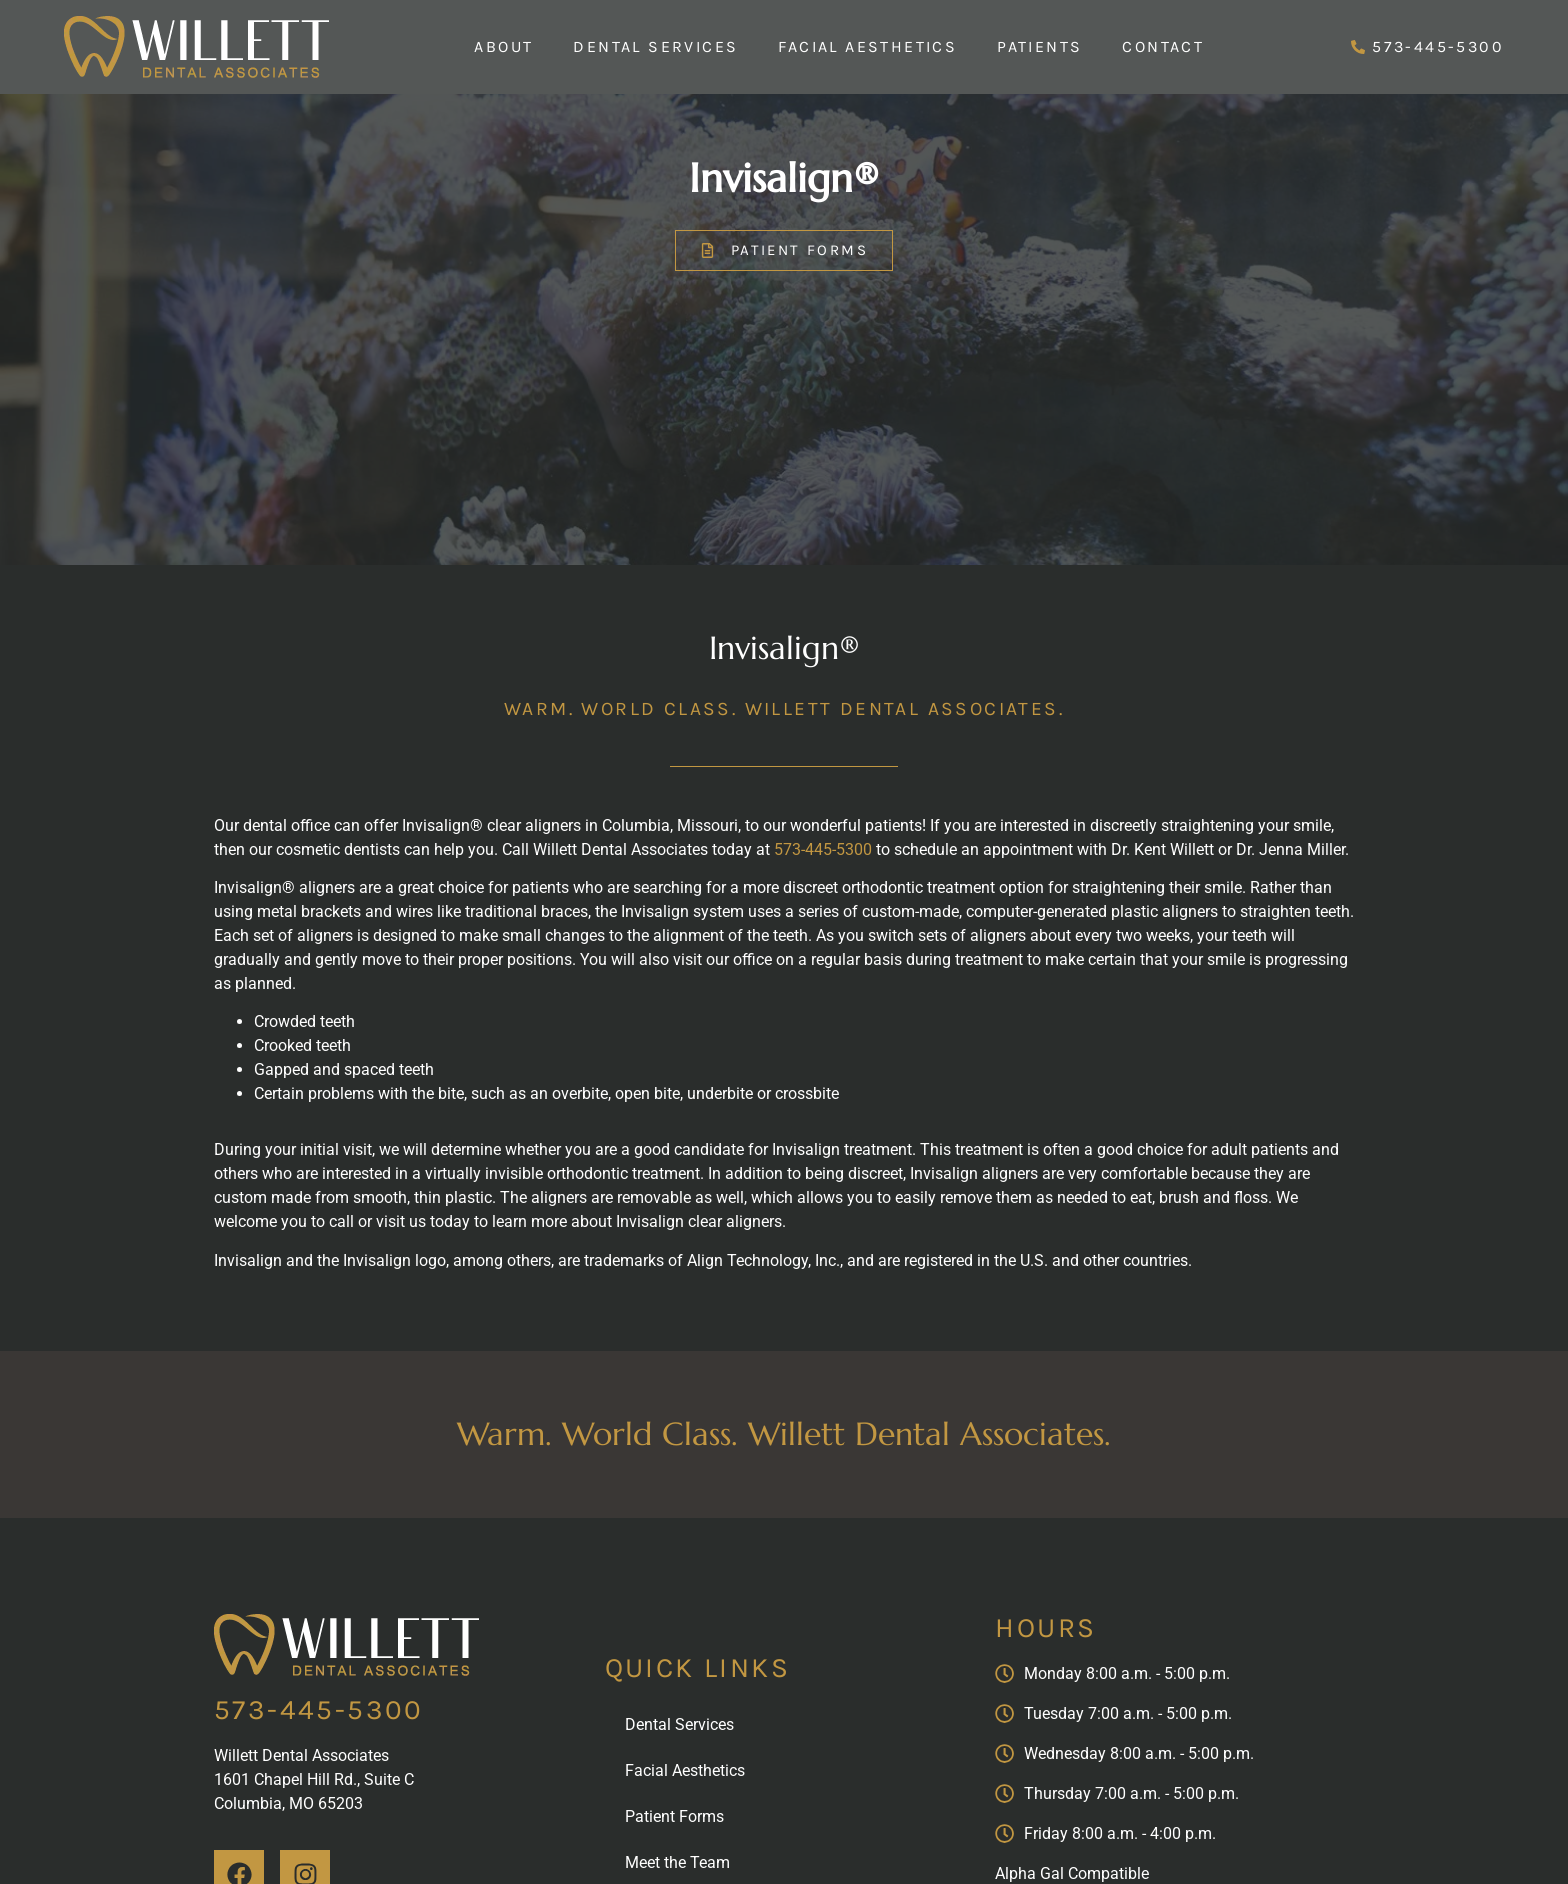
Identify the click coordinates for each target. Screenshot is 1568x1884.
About (503, 46)
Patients (1039, 46)
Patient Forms (674, 1816)
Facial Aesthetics (867, 46)
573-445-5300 (823, 849)
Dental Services (655, 46)
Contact (1163, 46)
